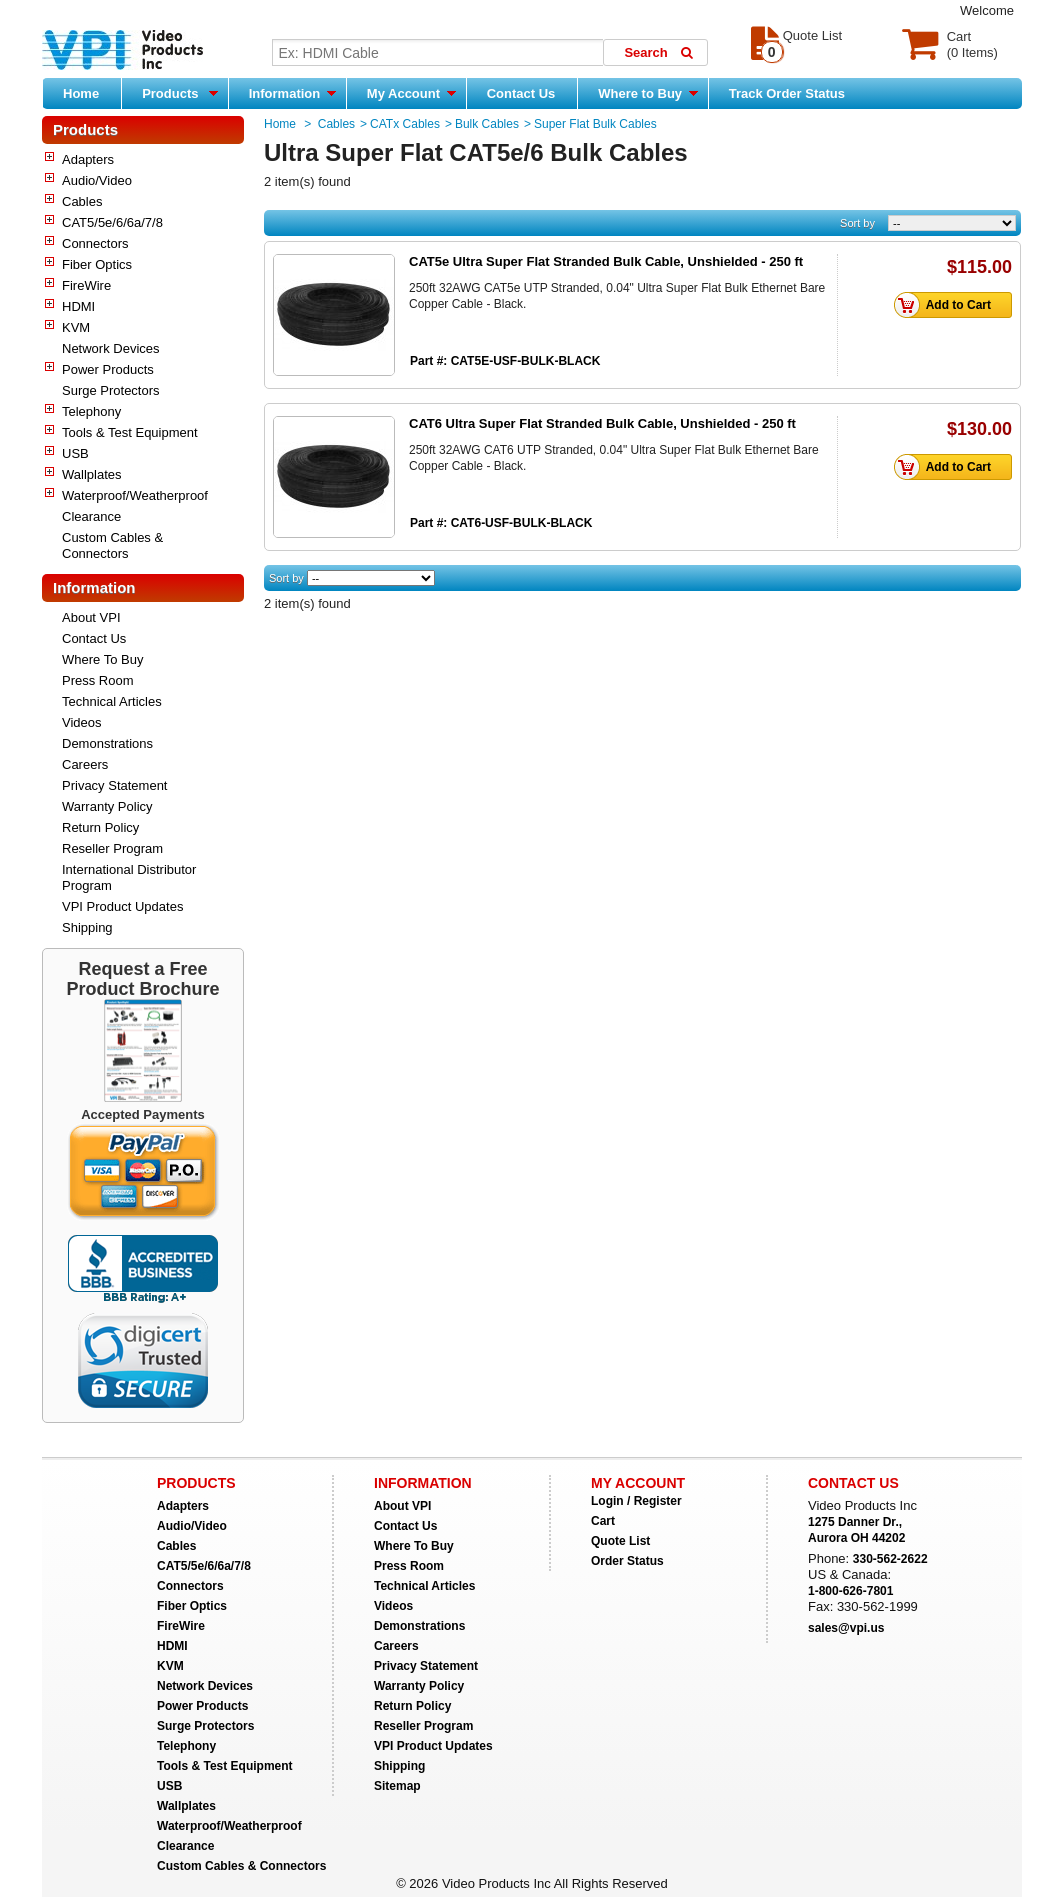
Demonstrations (107, 743)
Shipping (87, 927)
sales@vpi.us (846, 1628)
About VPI (91, 617)
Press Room (98, 680)
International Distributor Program (129, 877)
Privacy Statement (115, 785)
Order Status (627, 1561)
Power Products (108, 369)
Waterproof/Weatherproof (135, 495)
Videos (82, 722)
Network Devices (111, 348)
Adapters (88, 159)
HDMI (78, 306)
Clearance (91, 516)
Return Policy (100, 827)
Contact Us (521, 93)
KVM (76, 327)
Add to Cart (948, 305)
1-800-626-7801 (850, 1591)
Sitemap (397, 1786)
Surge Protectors (111, 390)
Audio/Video (97, 180)
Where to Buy (647, 93)
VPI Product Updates (122, 906)
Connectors (95, 243)
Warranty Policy (107, 806)
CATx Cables (405, 124)
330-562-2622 (890, 1559)
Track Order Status (787, 93)
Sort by (857, 223)
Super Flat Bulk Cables (595, 124)
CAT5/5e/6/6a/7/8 (112, 222)
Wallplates (91, 474)
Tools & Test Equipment (130, 432)
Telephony (91, 411)
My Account (411, 93)
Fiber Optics (97, 264)
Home (81, 93)
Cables (82, 201)
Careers (85, 764)
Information (292, 93)
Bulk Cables (487, 124)
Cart (603, 1521)
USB (75, 453)
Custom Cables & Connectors (112, 545)
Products (180, 93)
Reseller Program (112, 848)
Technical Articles (112, 701)
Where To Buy (102, 659)
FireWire (86, 285)
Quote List (620, 1541)
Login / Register (636, 1501)
